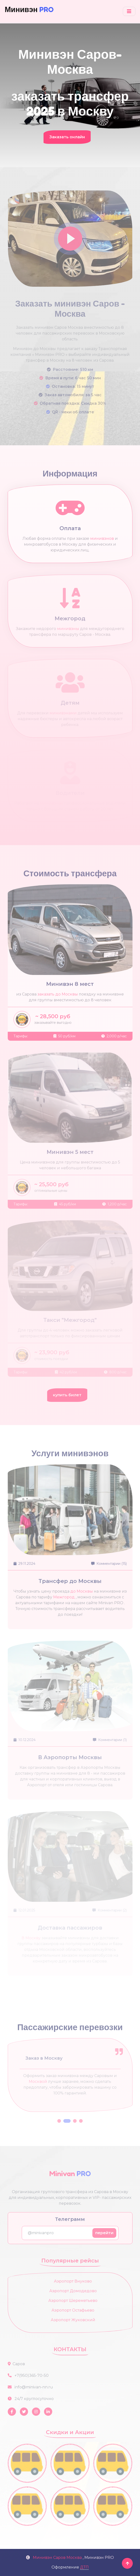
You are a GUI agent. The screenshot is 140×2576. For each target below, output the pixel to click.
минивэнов (102, 538)
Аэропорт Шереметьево (72, 2300)
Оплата (70, 528)
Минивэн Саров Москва (54, 2557)
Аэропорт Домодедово (73, 2291)
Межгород (64, 1597)
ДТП (84, 2567)
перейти (104, 2233)
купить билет (67, 1395)
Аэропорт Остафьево (73, 2310)
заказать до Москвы (58, 994)
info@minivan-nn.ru (30, 2387)
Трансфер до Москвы (70, 1581)
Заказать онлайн (67, 137)
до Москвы (82, 1591)
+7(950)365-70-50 (28, 2375)
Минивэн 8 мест (70, 984)
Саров (16, 2364)
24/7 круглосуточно (31, 2398)
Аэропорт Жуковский (73, 2320)
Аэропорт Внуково (73, 2281)
